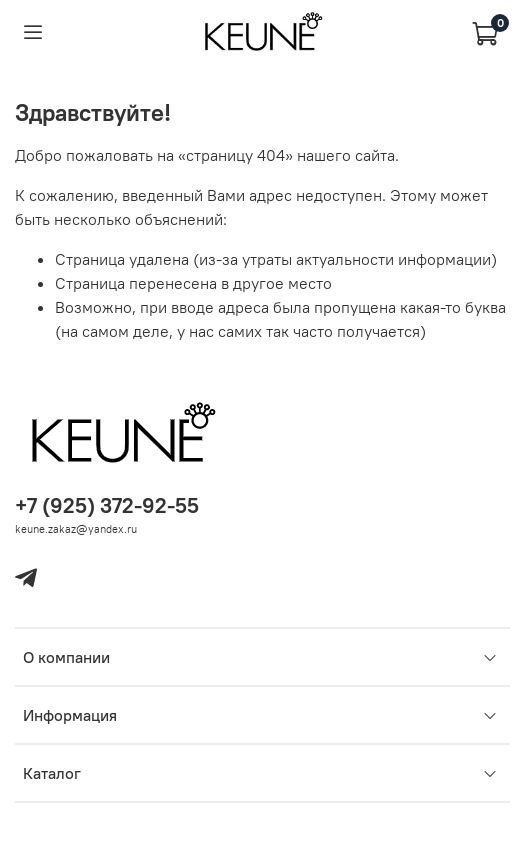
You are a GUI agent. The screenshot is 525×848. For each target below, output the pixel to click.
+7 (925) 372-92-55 (107, 505)
